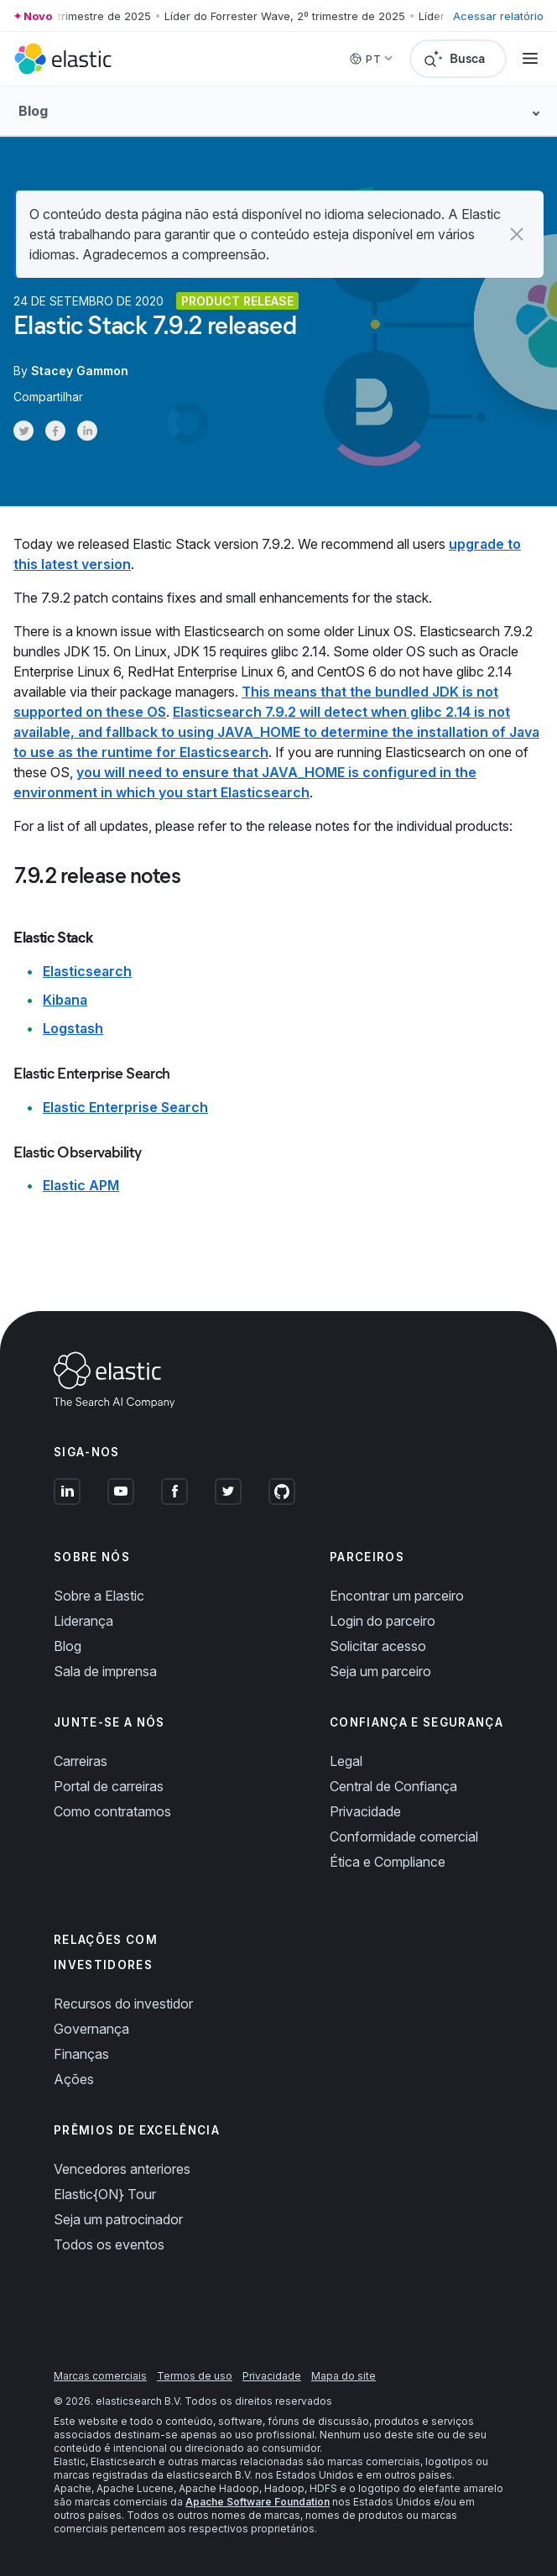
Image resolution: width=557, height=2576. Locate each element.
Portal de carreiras (109, 1786)
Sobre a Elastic (99, 1595)
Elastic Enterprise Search (125, 1107)
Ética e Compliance (387, 1861)
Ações (74, 2079)
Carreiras (80, 1761)
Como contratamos (112, 1811)
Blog (67, 1646)
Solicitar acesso (378, 1646)
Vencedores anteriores (122, 2169)
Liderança (83, 1620)
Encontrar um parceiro (397, 1595)
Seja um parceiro (380, 1671)
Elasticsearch (87, 971)
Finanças (81, 2054)
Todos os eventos (109, 2244)
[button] (516, 234)
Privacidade (365, 1811)
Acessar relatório (498, 16)
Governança (91, 2028)
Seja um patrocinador (118, 2219)
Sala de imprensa (105, 1671)
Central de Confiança (393, 1786)
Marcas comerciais (100, 2376)
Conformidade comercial (404, 1836)
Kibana (65, 999)
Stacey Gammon (79, 370)
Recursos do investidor (123, 2003)
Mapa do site (343, 2376)
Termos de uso (194, 2376)
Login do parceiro (382, 1620)
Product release (237, 301)
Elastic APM (81, 1185)
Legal (346, 1761)
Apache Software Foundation (257, 2501)
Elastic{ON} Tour (105, 2194)
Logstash (73, 1028)
